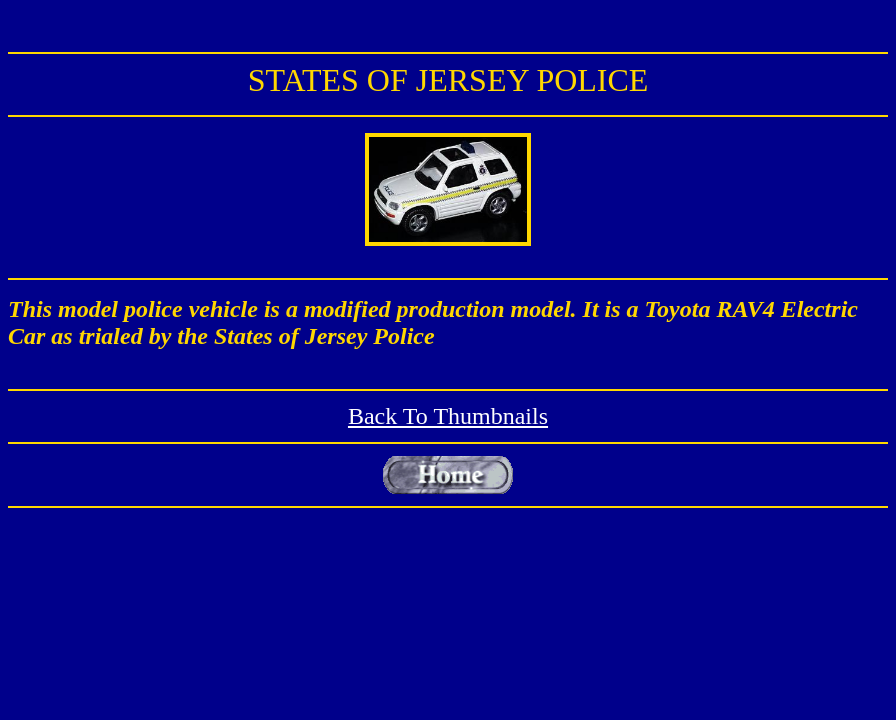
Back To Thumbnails (448, 416)
